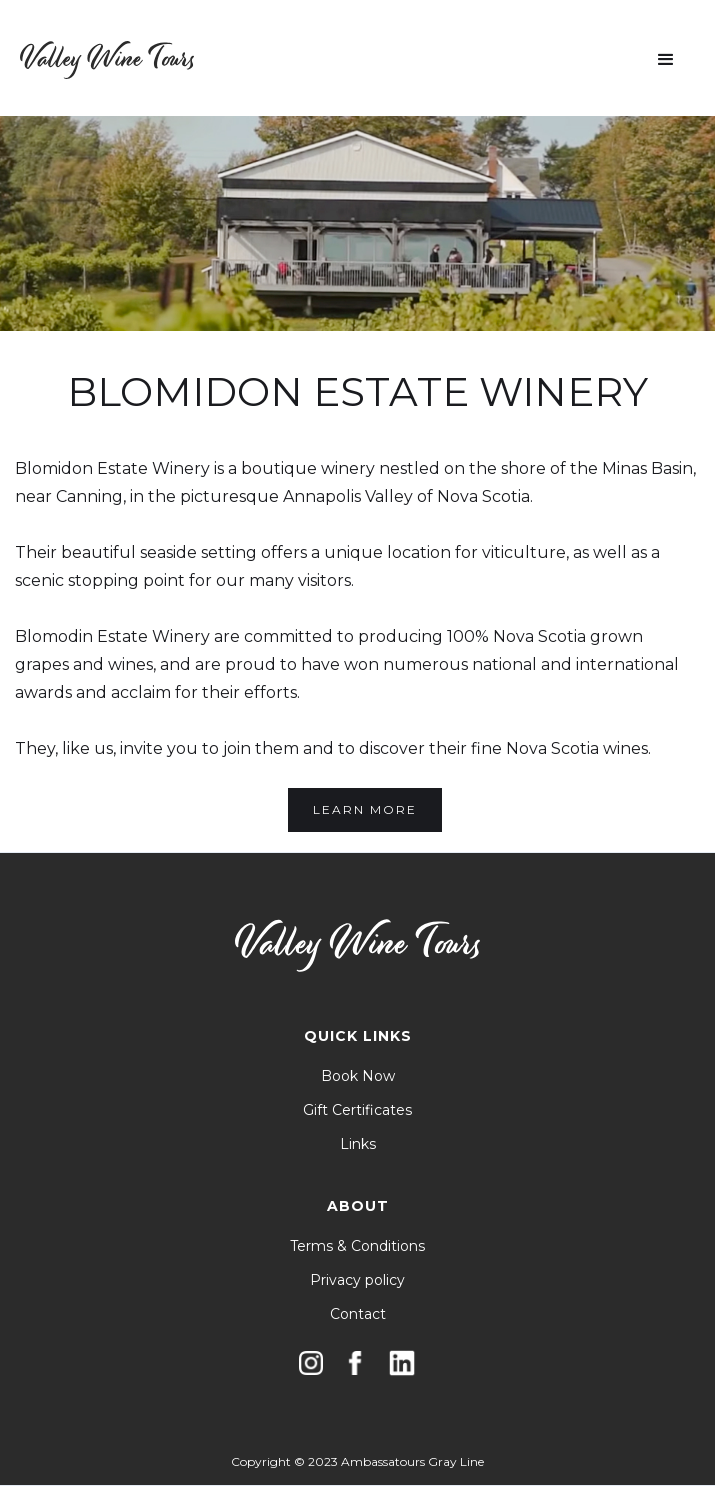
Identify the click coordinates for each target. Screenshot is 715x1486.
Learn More (365, 809)
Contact (358, 1314)
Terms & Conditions (357, 1246)
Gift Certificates (357, 1110)
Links (358, 1144)
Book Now (358, 1076)
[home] (107, 59)
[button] (666, 60)
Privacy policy (357, 1280)
